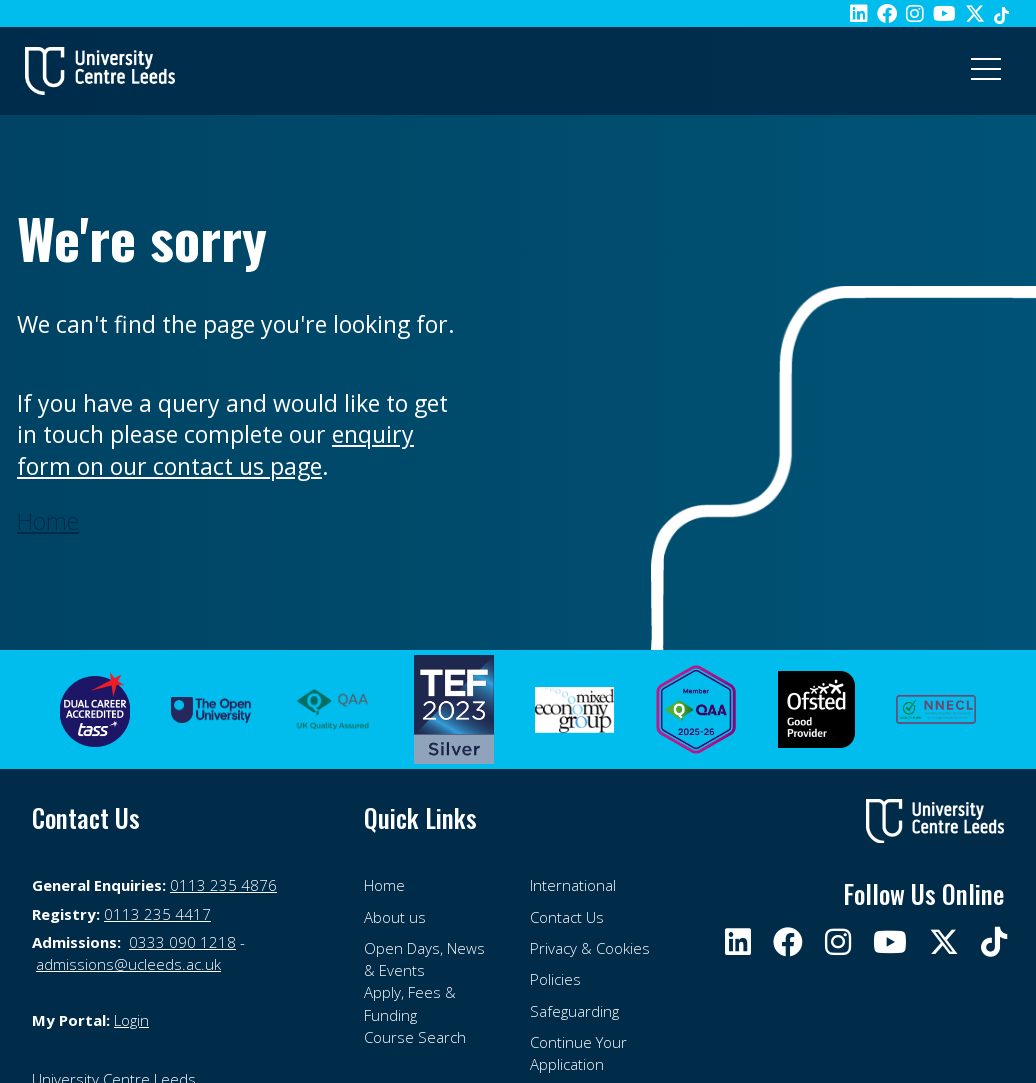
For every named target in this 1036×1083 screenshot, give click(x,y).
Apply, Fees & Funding (410, 1003)
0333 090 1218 (182, 942)
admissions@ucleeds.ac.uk (128, 964)
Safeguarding (574, 1011)
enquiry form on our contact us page (215, 449)
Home (384, 885)
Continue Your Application (578, 1053)
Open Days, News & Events (424, 959)
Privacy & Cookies (590, 948)
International (573, 885)
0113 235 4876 (223, 885)
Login (131, 1020)
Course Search (415, 1037)
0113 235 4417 (157, 914)
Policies (555, 979)
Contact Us (567, 917)
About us (395, 917)
